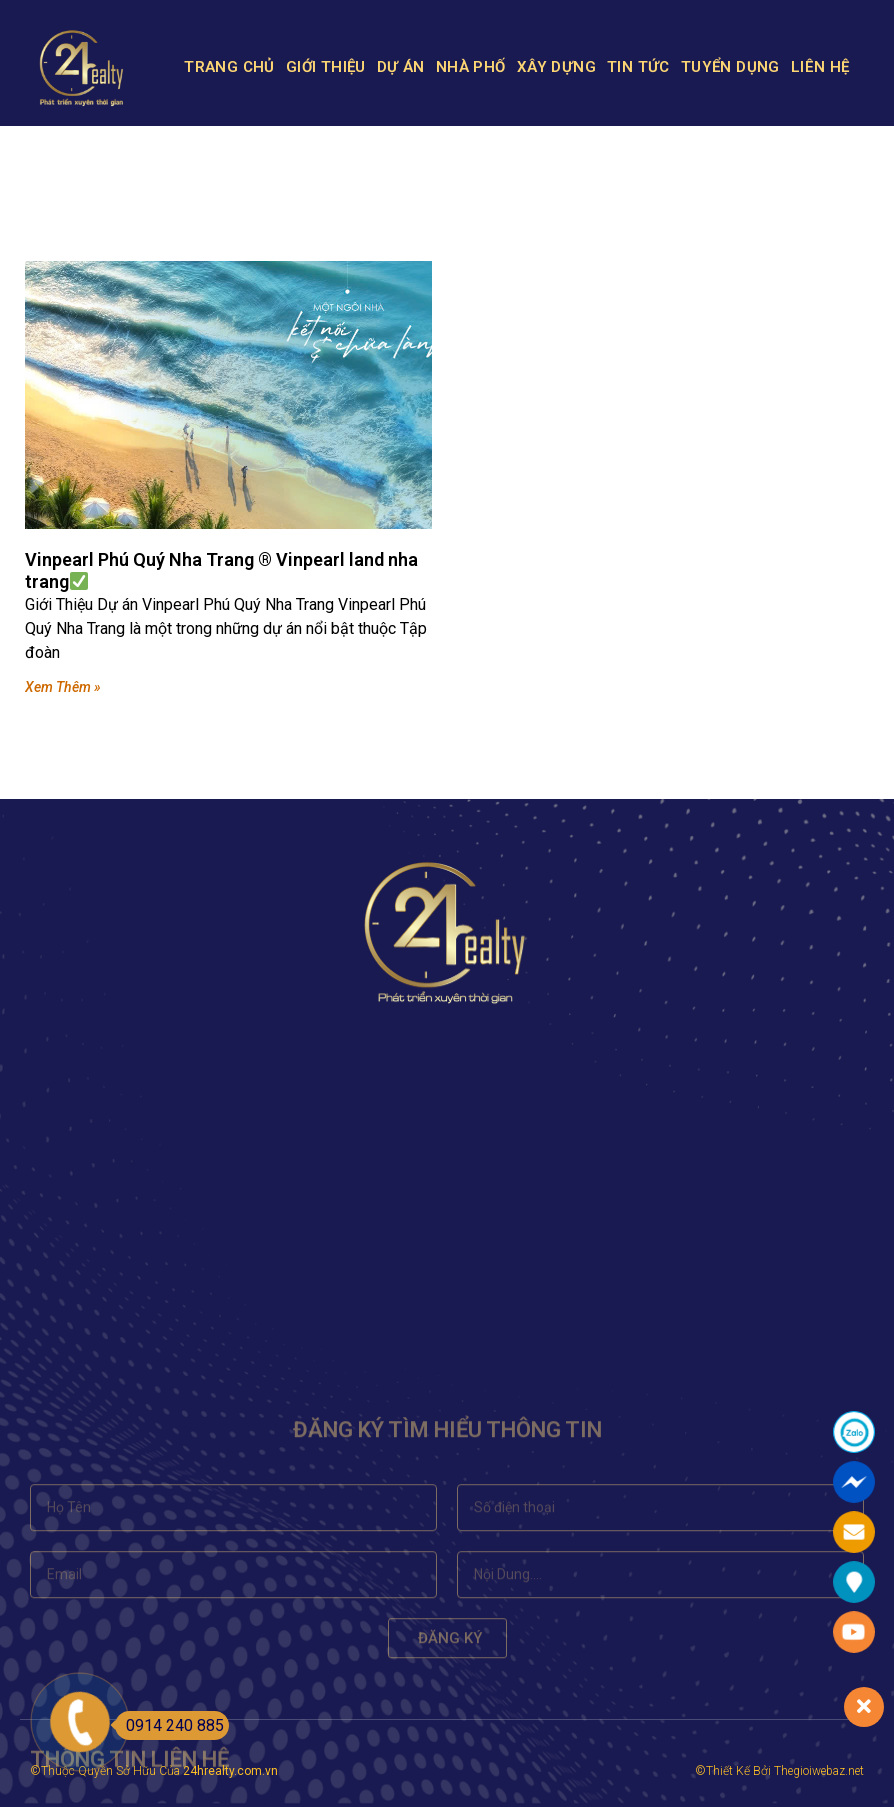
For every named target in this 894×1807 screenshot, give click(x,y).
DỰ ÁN (401, 67)
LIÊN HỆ (820, 67)
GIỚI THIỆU (326, 67)
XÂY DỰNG (556, 67)
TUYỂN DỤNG (730, 67)
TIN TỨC (638, 67)
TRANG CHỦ (229, 67)
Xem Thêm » (63, 687)
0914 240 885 (169, 1725)
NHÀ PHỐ (471, 67)
